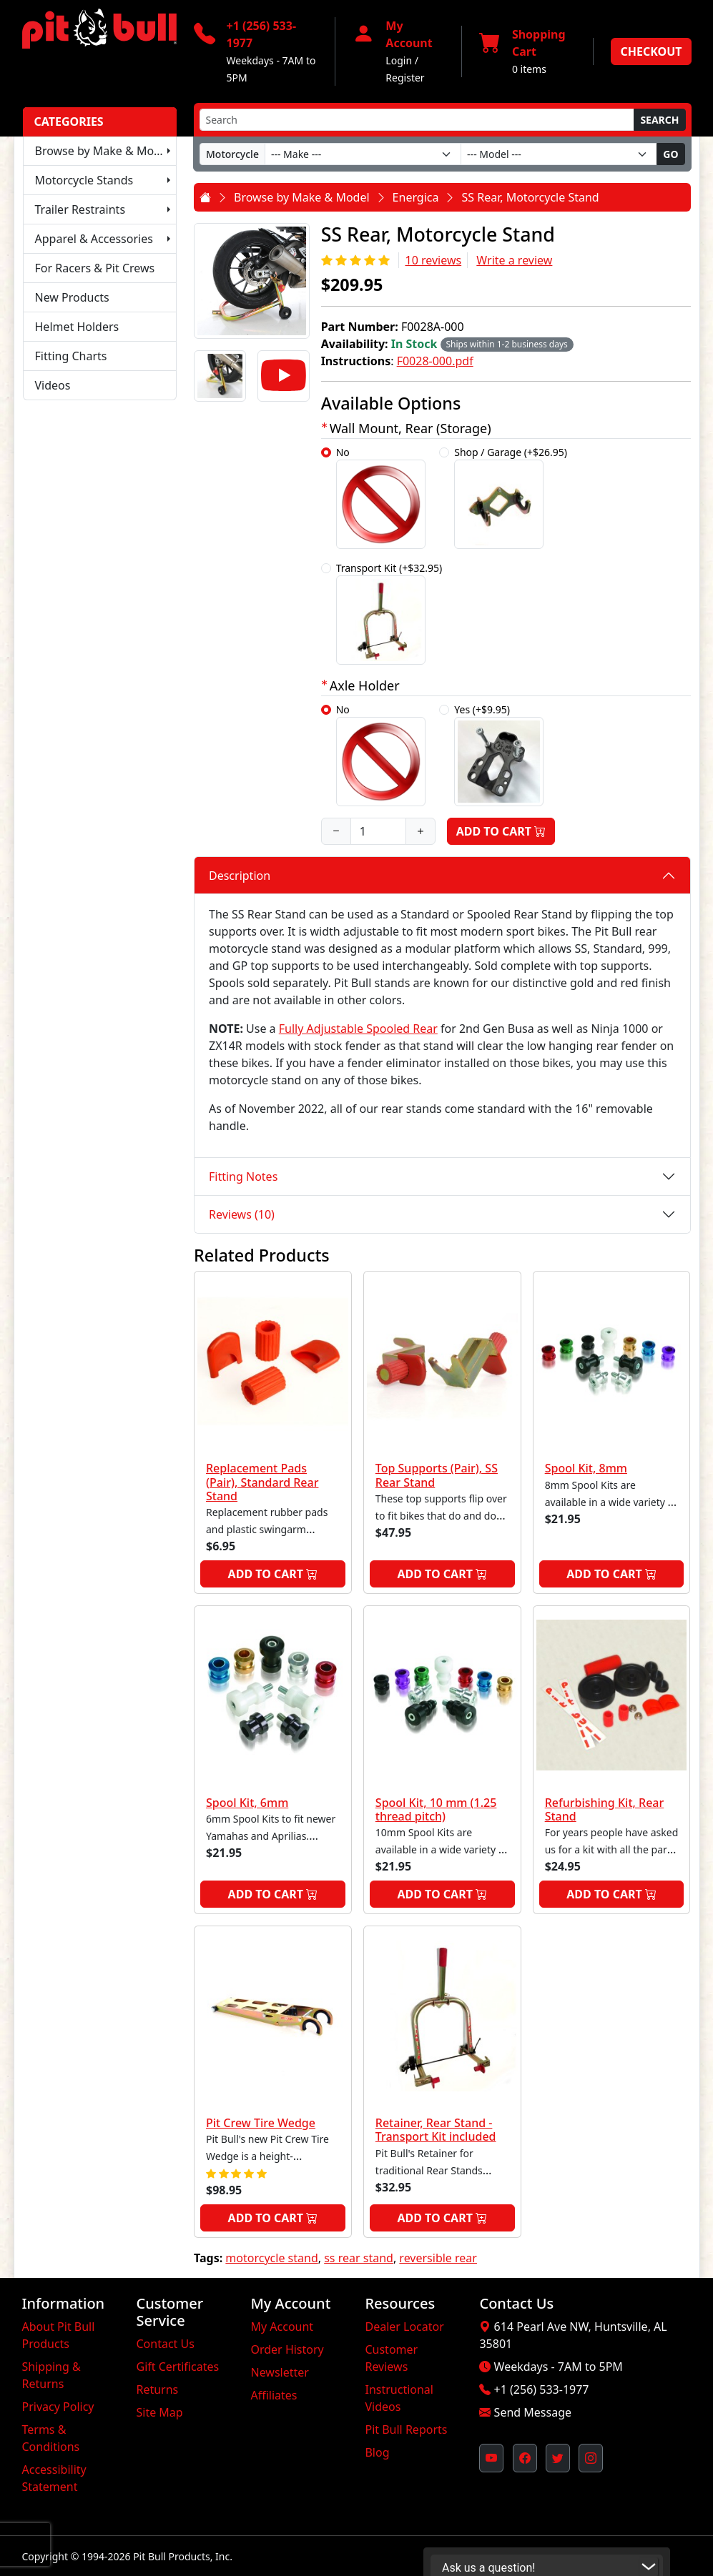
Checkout (651, 51)
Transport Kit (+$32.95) (389, 613)
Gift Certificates (177, 2366)
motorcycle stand (271, 2258)
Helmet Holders (77, 327)
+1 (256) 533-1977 (541, 2389)
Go (670, 154)
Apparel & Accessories (94, 239)
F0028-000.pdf (435, 361)
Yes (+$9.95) (499, 754)
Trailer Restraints (80, 209)
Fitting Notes (243, 1176)
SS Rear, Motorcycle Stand (530, 197)
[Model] (559, 154)
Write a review (514, 260)
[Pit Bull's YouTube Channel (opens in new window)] (491, 2458)
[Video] (283, 376)
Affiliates (273, 2395)
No (381, 497)
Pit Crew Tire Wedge (260, 2123)
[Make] (363, 154)
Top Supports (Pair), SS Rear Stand (436, 1475)
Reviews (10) (242, 1214)
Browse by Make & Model (103, 151)
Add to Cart (501, 831)
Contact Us (165, 2344)
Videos (53, 385)
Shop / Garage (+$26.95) (510, 497)
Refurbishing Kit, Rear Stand (604, 1809)
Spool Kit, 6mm (247, 1802)
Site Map (159, 2412)
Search (659, 120)
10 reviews (433, 260)
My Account (281, 2326)
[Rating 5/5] (357, 260)
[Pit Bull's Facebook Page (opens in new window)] (525, 2458)
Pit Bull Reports (406, 2429)
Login (398, 60)
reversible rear (438, 2258)
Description (239, 875)
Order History (286, 2349)
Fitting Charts (71, 356)
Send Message (532, 2412)
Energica (416, 197)
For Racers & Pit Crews (95, 268)
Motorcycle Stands (84, 180)
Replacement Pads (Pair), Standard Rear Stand (262, 1481)
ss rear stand (358, 2258)
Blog (377, 2452)
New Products (72, 297)
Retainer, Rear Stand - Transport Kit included (435, 2129)
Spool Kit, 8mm (586, 1468)
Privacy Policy (58, 2406)
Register (404, 77)
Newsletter (279, 2372)
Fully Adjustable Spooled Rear (358, 1028)
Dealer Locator (404, 2326)
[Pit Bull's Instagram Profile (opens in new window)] (591, 2458)
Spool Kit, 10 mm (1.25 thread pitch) (436, 1809)
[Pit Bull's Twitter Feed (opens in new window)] (558, 2458)
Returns (157, 2389)
